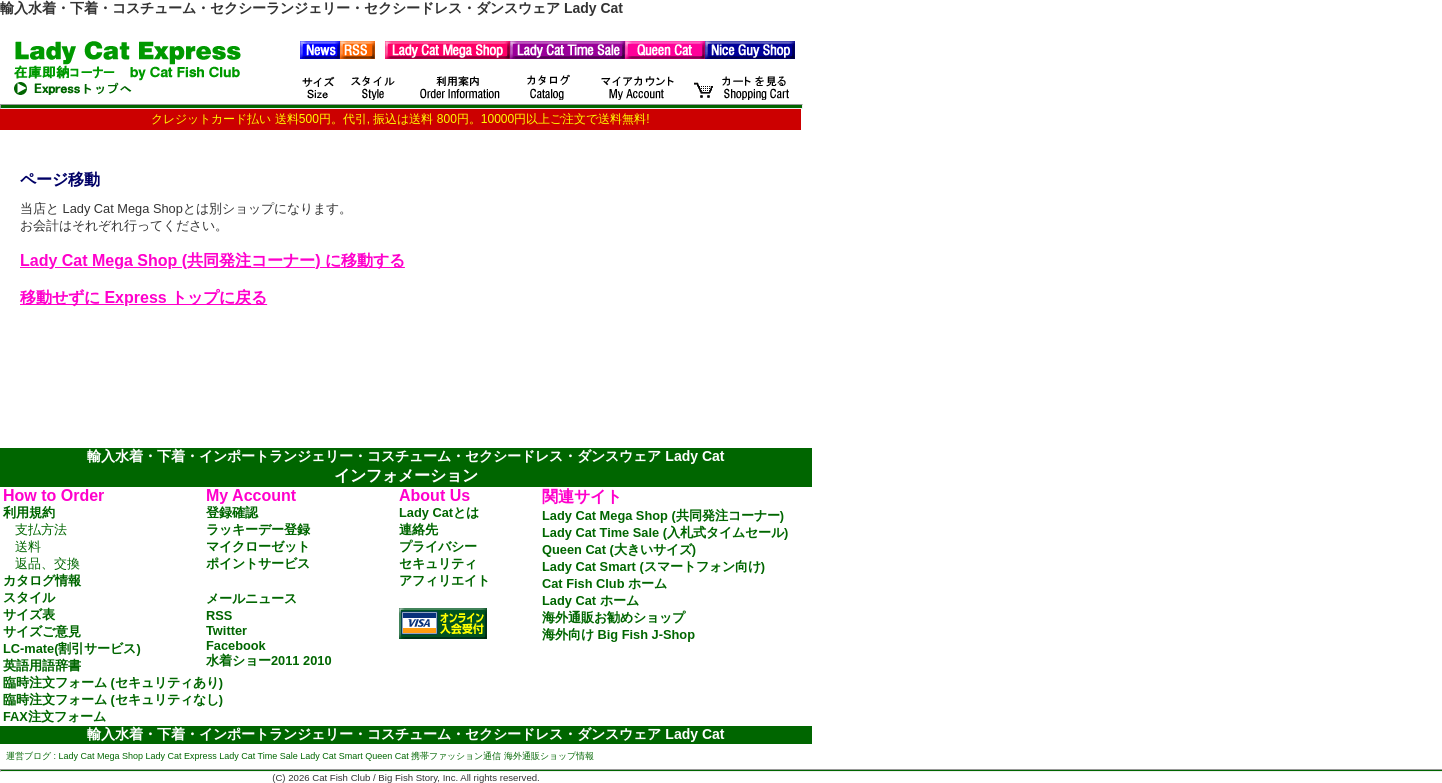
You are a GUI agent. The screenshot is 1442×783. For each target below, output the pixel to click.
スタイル (29, 597)
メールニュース (251, 598)
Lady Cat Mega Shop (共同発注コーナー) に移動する (212, 260)
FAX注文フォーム (54, 716)
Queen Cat (387, 756)
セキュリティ (438, 563)
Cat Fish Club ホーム (604, 583)
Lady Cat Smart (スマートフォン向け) (653, 566)
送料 (28, 546)
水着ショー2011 (252, 660)
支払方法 (41, 529)
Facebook (236, 645)
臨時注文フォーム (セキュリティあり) (113, 682)
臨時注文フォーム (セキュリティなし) (113, 699)
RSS (219, 615)
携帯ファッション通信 (456, 756)
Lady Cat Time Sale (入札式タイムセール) (665, 532)
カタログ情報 (42, 580)
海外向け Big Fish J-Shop (618, 634)
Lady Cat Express (181, 756)
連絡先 (418, 529)
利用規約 (29, 512)
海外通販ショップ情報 (549, 756)
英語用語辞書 (42, 665)
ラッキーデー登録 (258, 529)
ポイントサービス (258, 563)
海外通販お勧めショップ (613, 617)
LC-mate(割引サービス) (72, 648)
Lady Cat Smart (331, 756)
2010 (317, 660)
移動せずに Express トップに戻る (143, 297)
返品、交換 (47, 563)
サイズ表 (29, 614)
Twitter (226, 630)
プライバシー (438, 546)
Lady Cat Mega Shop (101, 756)
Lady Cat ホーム (590, 600)
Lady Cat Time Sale (258, 756)
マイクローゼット (258, 546)
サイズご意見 (42, 631)
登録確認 (232, 512)
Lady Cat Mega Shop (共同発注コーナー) (663, 515)
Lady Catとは (439, 512)
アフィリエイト (444, 580)
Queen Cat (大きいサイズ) (619, 549)
